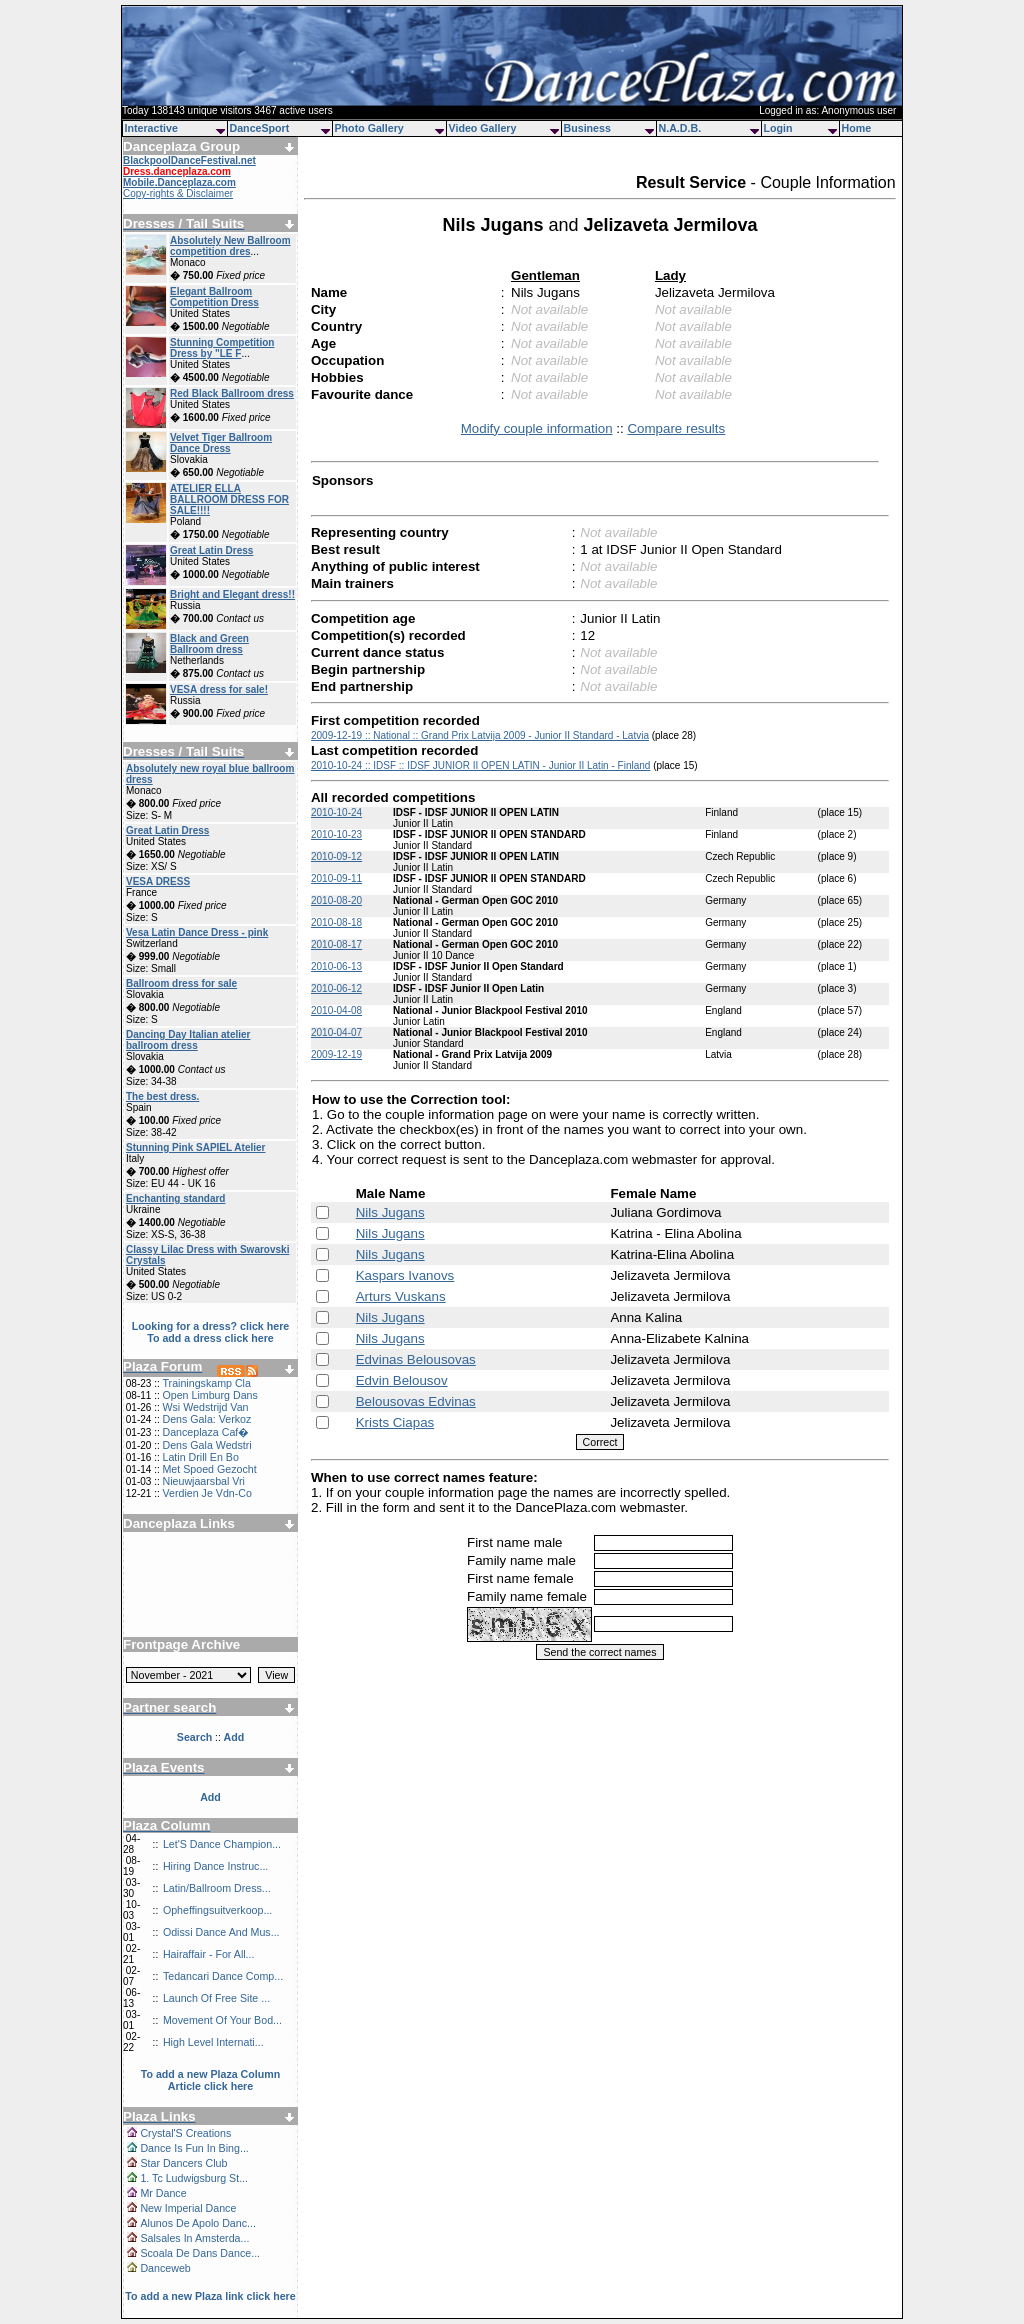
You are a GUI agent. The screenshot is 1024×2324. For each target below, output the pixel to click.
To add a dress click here (210, 1338)
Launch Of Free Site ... (216, 1998)
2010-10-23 (336, 834)
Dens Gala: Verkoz (206, 1419)
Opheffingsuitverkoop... (217, 1910)
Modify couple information (537, 428)
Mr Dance (163, 2193)
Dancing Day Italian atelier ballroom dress (188, 1040)
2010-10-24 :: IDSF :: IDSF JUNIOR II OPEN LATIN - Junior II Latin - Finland (480, 765)
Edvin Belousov (402, 1380)
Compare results (676, 428)
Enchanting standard (175, 1198)
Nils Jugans (390, 1212)
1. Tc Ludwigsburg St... (194, 2178)
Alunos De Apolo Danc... (198, 2223)
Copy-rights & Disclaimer (178, 193)
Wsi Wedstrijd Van (205, 1407)
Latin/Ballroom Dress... (217, 1888)
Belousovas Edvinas (416, 1401)
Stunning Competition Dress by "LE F (222, 348)
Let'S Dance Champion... (222, 1844)
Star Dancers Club (183, 2163)
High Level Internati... (213, 2042)
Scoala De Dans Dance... (200, 2253)
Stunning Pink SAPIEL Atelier (195, 1147)
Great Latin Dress (211, 550)
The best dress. (162, 1096)
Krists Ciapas (395, 1422)
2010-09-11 (336, 878)
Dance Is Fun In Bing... (194, 2148)
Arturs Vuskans (401, 1296)
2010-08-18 (336, 922)
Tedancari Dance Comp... (223, 1976)
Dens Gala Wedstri (206, 1445)
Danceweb (165, 2268)
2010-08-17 (336, 944)
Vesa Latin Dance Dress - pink (197, 932)
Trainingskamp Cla (206, 1383)
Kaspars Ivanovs (405, 1275)
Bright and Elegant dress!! (232, 594)
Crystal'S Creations (185, 2133)
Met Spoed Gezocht (209, 1469)
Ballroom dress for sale (181, 983)
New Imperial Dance (188, 2208)
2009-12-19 (336, 1054)
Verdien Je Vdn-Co (206, 1493)
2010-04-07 (336, 1032)
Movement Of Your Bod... (222, 2020)
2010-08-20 (336, 900)
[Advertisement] (211, 1577)
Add (210, 1797)
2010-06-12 (336, 988)
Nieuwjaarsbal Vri (203, 1481)
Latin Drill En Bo (200, 1457)
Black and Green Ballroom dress (209, 644)
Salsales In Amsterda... (194, 2238)
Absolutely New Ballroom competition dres (230, 246)
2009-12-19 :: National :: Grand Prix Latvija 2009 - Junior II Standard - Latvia (480, 735)
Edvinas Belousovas (416, 1359)
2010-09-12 (336, 856)
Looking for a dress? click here (211, 1326)
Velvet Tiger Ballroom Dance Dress (221, 443)
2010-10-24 (336, 812)
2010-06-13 (336, 966)
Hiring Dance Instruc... (215, 1866)
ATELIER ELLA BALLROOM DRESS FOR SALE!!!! (229, 499)
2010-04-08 (336, 1010)
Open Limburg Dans (209, 1395)
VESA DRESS (158, 881)
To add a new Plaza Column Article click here (211, 2080)
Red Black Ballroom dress (232, 393)
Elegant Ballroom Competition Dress (214, 297)
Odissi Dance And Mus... (221, 1932)
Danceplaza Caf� (205, 1432)
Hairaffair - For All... (209, 1954)
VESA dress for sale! (219, 689)
